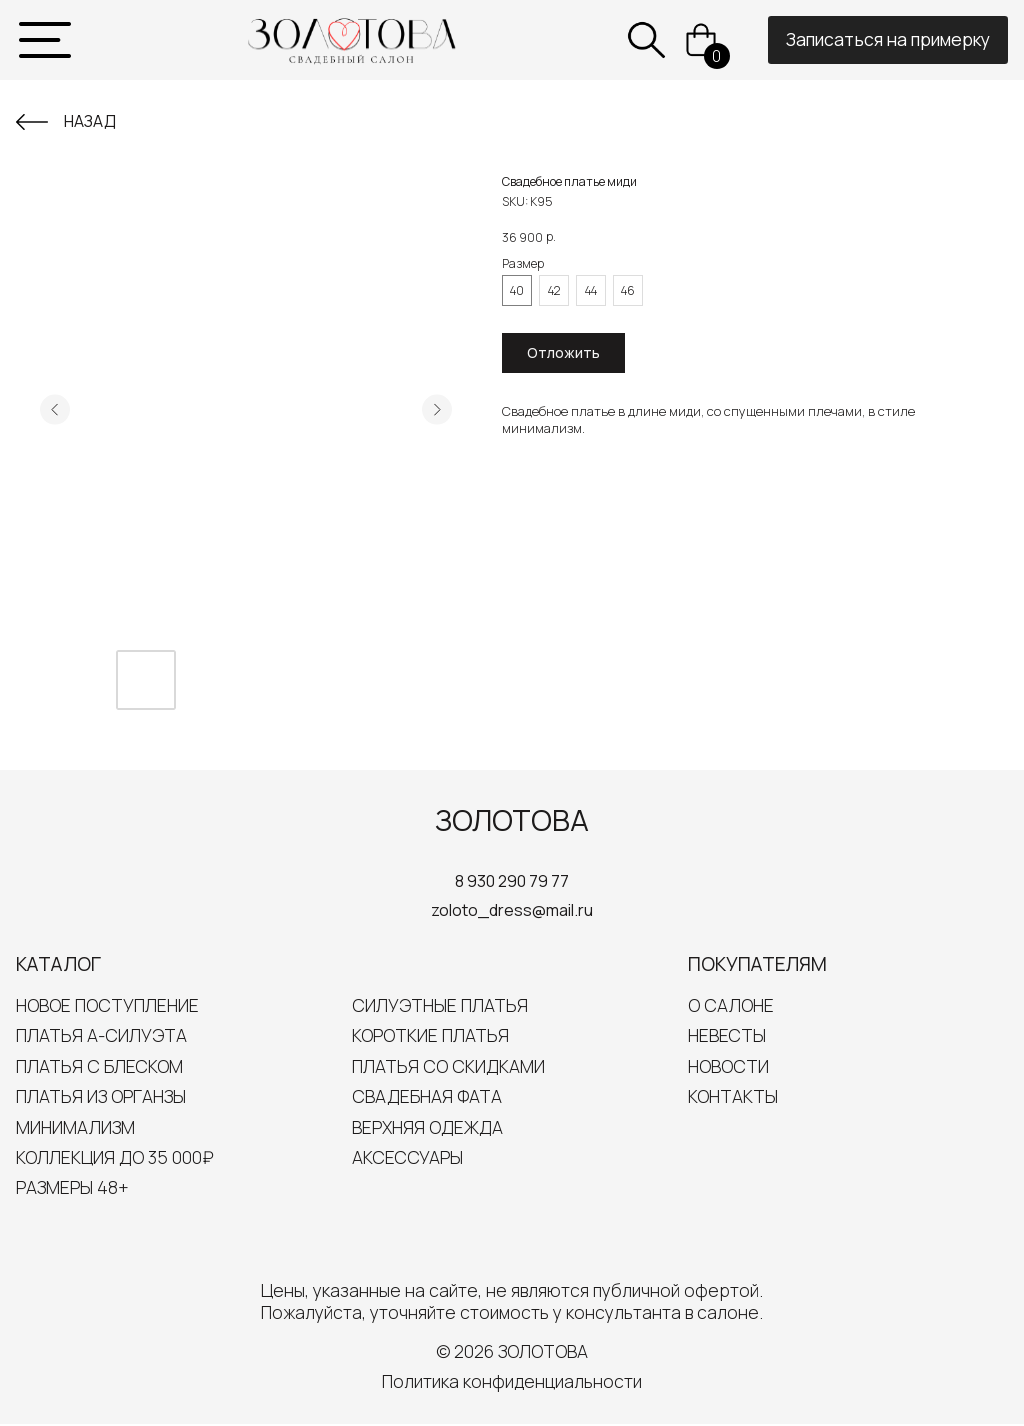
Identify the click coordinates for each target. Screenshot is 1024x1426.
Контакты (733, 1096)
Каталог (58, 964)
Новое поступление (107, 1005)
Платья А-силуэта (101, 1035)
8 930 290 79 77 (512, 881)
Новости (728, 1066)
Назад (90, 121)
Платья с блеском (99, 1066)
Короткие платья (430, 1035)
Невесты (727, 1035)
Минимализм (75, 1127)
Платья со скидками (448, 1066)
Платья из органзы (101, 1096)
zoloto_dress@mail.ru (512, 910)
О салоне (731, 1005)
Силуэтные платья (440, 1005)
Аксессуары (407, 1157)
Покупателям (757, 964)
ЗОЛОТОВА (512, 820)
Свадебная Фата (427, 1096)
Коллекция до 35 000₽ (115, 1157)
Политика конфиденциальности (512, 1381)
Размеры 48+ (72, 1187)
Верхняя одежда (427, 1127)
